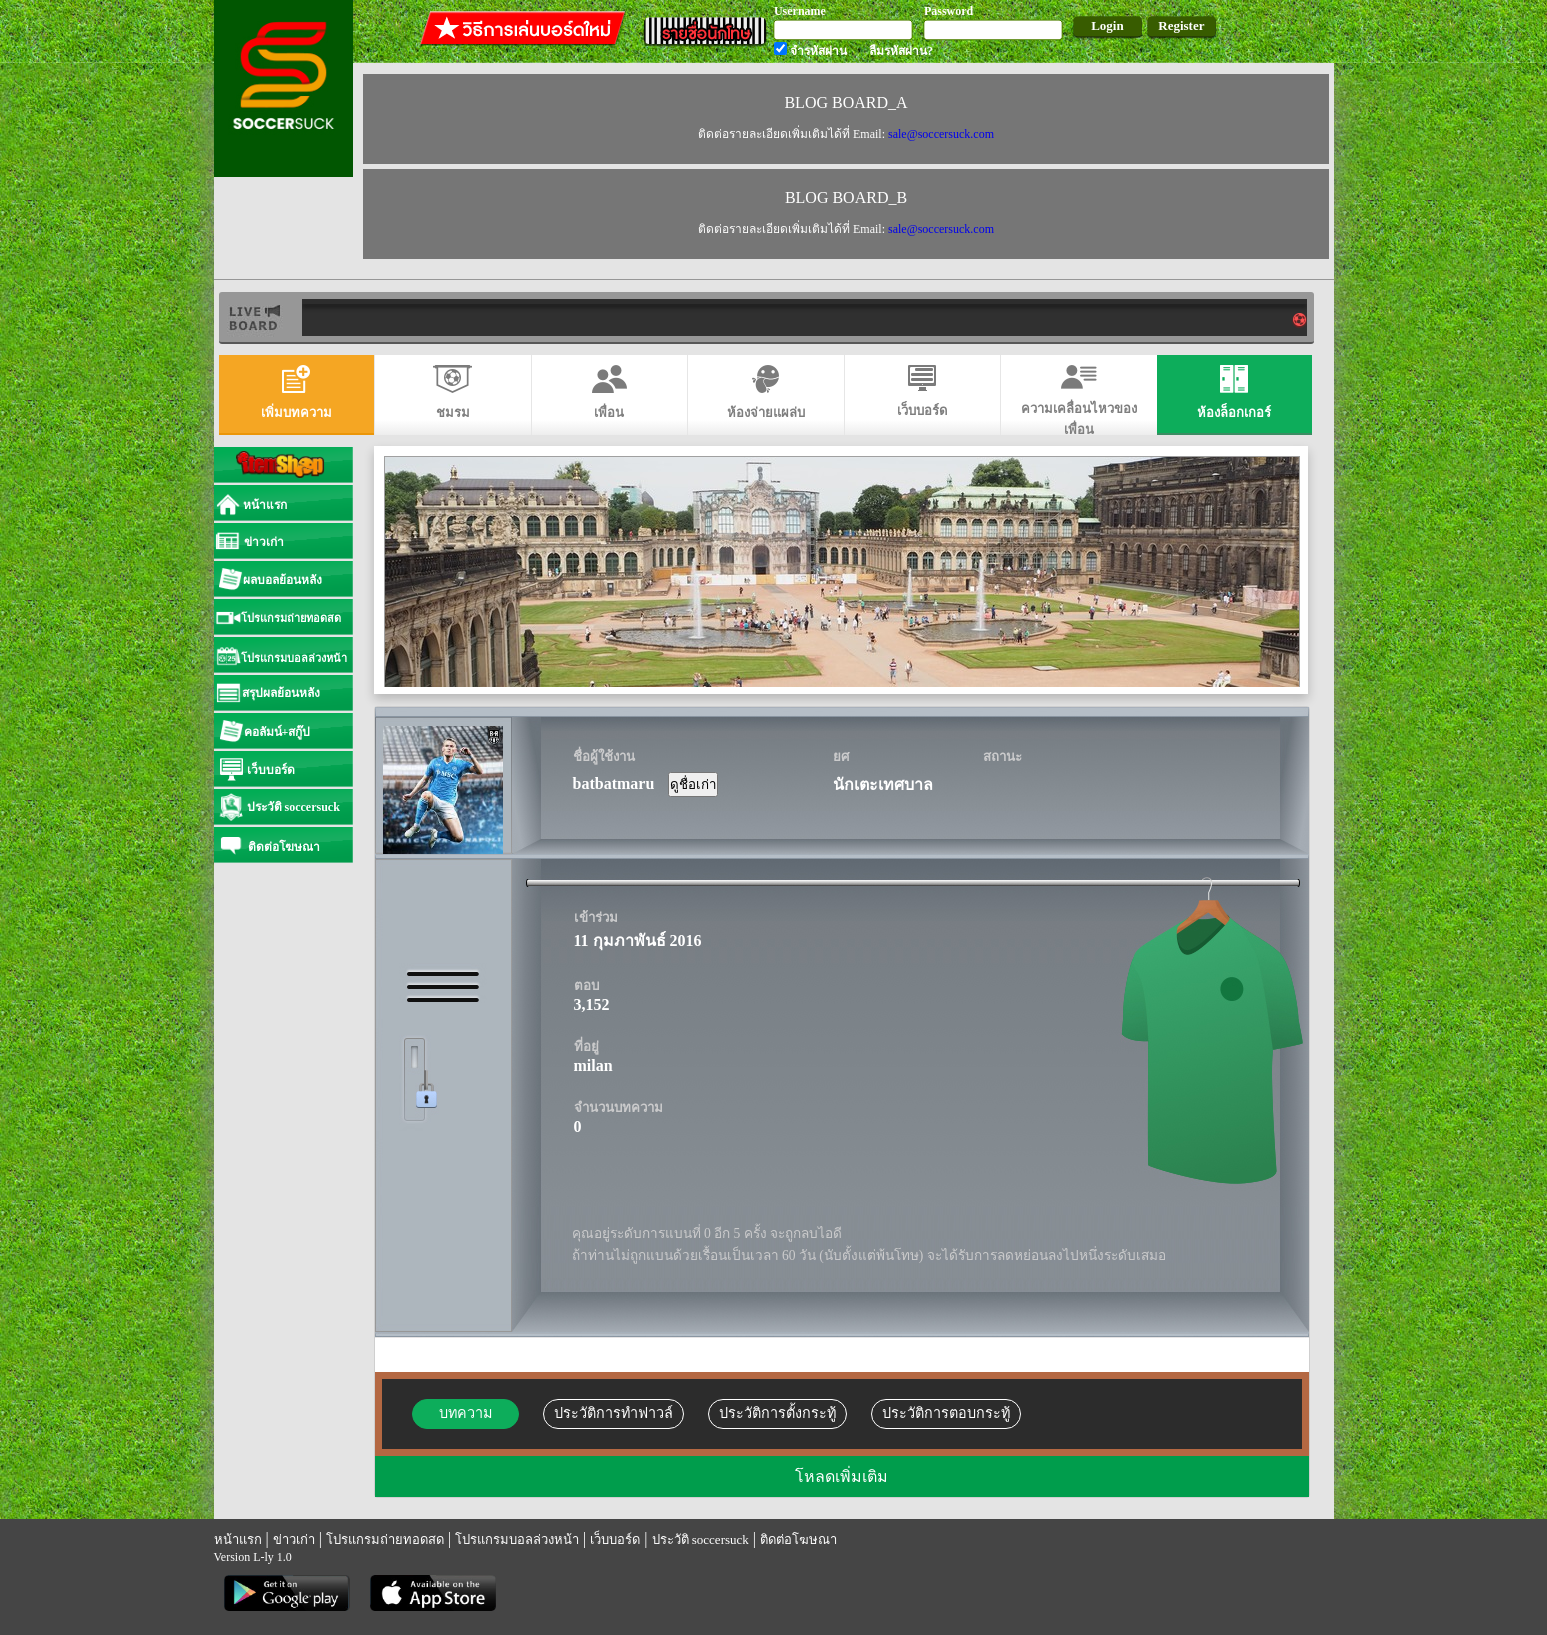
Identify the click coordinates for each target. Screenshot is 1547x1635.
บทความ (465, 1413)
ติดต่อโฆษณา (798, 1539)
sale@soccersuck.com (940, 134)
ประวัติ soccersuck (700, 1539)
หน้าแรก (238, 1539)
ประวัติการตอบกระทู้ (946, 1413)
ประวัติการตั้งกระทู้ (777, 1413)
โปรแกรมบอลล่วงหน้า (517, 1539)
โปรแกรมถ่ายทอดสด (385, 1539)
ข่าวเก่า (294, 1539)
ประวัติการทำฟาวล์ (613, 1413)
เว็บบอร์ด (615, 1539)
